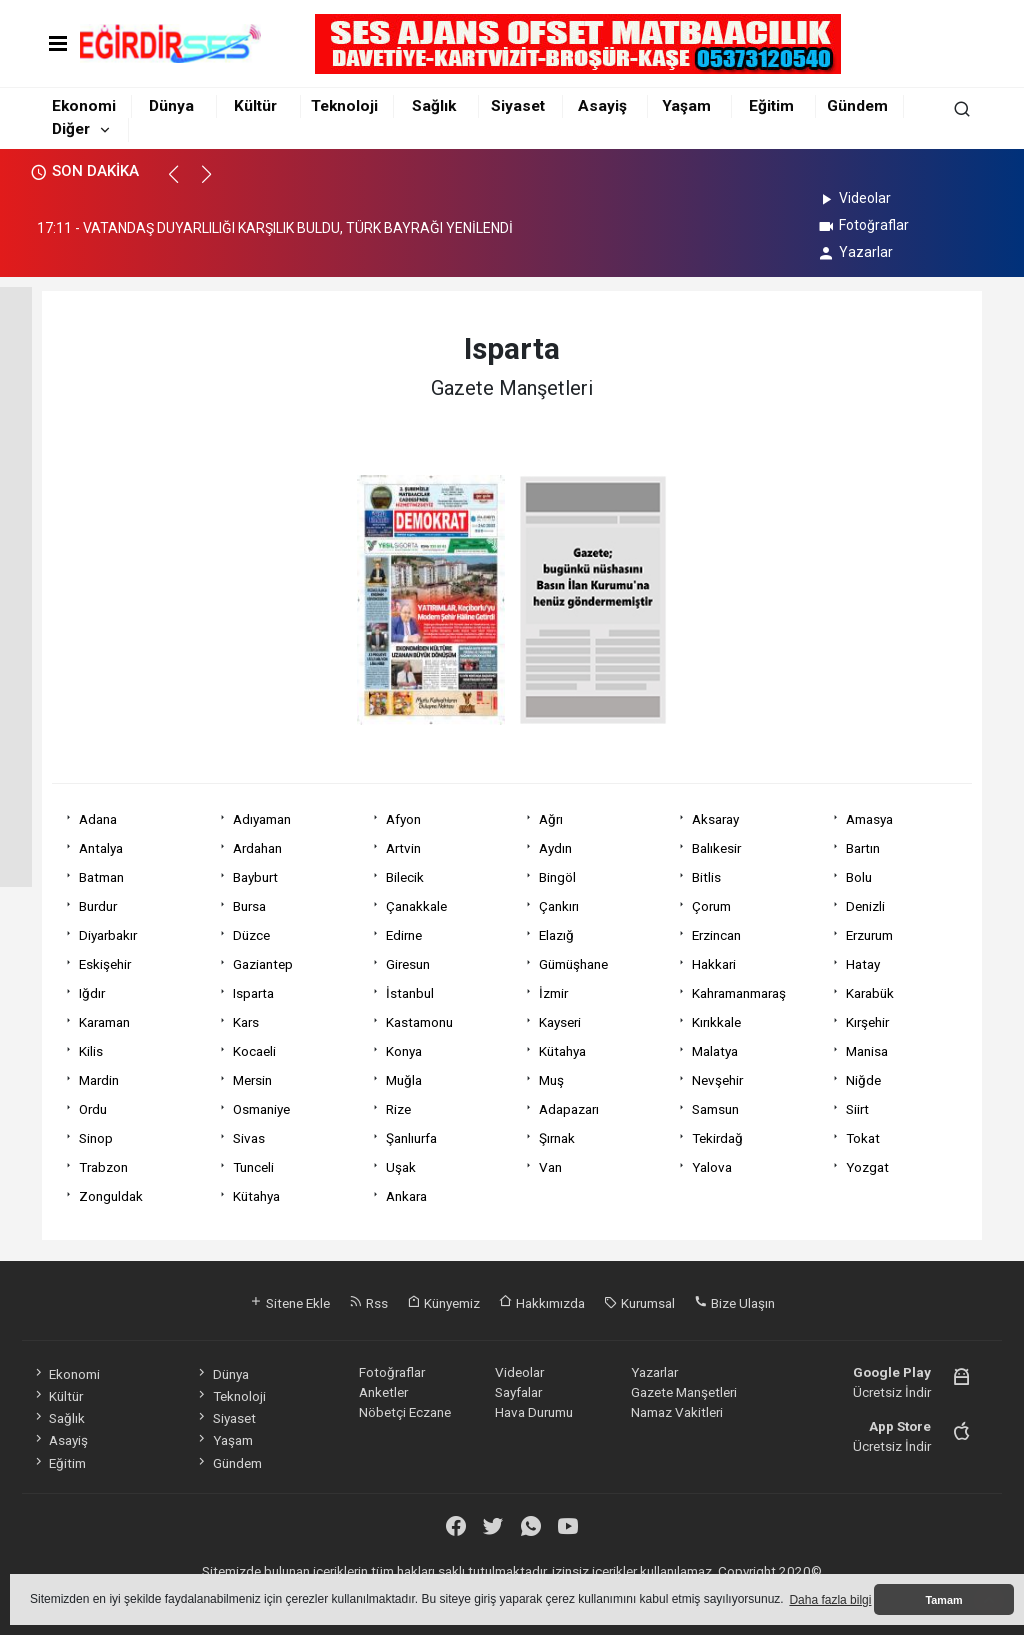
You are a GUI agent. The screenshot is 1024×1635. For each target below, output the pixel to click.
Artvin (403, 848)
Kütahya (562, 1051)
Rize (398, 1109)
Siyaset (518, 106)
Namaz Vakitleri (677, 1412)
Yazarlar (854, 252)
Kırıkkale (716, 1022)
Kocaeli (254, 1051)
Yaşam (686, 106)
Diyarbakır (108, 935)
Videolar (853, 198)
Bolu (859, 877)
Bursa (249, 906)
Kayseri (560, 1022)
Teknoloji (344, 106)
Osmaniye (261, 1109)
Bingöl (557, 877)
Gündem (857, 106)
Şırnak (557, 1138)
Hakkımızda (542, 1303)
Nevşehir (717, 1080)
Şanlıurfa (411, 1138)
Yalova (712, 1167)
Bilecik (405, 877)
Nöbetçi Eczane (405, 1412)
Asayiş (602, 106)
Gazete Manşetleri (684, 1392)
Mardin (99, 1080)
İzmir (553, 993)
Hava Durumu (534, 1412)
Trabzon (103, 1167)
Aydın (555, 848)
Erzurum (869, 935)
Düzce (251, 935)
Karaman (104, 1022)
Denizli (865, 906)
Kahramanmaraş (739, 993)
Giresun (408, 964)
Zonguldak (111, 1196)
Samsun (715, 1109)
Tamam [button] (943, 1600)
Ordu (93, 1109)
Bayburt (255, 877)
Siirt (857, 1109)
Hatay (863, 964)
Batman (101, 877)
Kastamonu (419, 1022)
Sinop (96, 1138)
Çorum (711, 906)
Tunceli (253, 1167)
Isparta (253, 993)
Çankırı (559, 906)
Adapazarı (569, 1109)
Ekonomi (84, 106)
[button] (182, 183)
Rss (368, 1303)
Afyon (403, 819)
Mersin (252, 1080)
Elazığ (556, 935)
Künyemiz (443, 1303)
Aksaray (715, 819)
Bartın (863, 848)
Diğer (71, 129)
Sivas (249, 1138)
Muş (551, 1080)
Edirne (404, 935)
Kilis (91, 1051)
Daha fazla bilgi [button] (830, 1600)
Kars (246, 1022)
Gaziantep (263, 964)
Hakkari (714, 964)
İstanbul (410, 993)
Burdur (98, 906)
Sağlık (434, 106)
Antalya (101, 848)
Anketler (383, 1392)
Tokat (863, 1138)
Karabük (870, 993)
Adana (98, 819)
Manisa (867, 1051)
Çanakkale (416, 906)
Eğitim (771, 106)
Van (550, 1167)
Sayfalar (518, 1392)
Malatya (715, 1051)
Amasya (869, 819)
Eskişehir (105, 964)
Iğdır (92, 993)
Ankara (406, 1196)
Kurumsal (639, 1303)
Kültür (255, 106)
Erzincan (716, 935)
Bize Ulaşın (734, 1303)
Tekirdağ (717, 1138)
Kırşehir (867, 1022)
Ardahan (257, 848)
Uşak (401, 1167)
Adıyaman (262, 819)
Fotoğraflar (862, 225)
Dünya (171, 106)
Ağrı (551, 819)
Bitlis (706, 877)
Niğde (863, 1080)
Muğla (404, 1080)
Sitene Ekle (289, 1303)
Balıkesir (716, 848)
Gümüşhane (573, 964)
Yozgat (867, 1167)
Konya (404, 1051)
